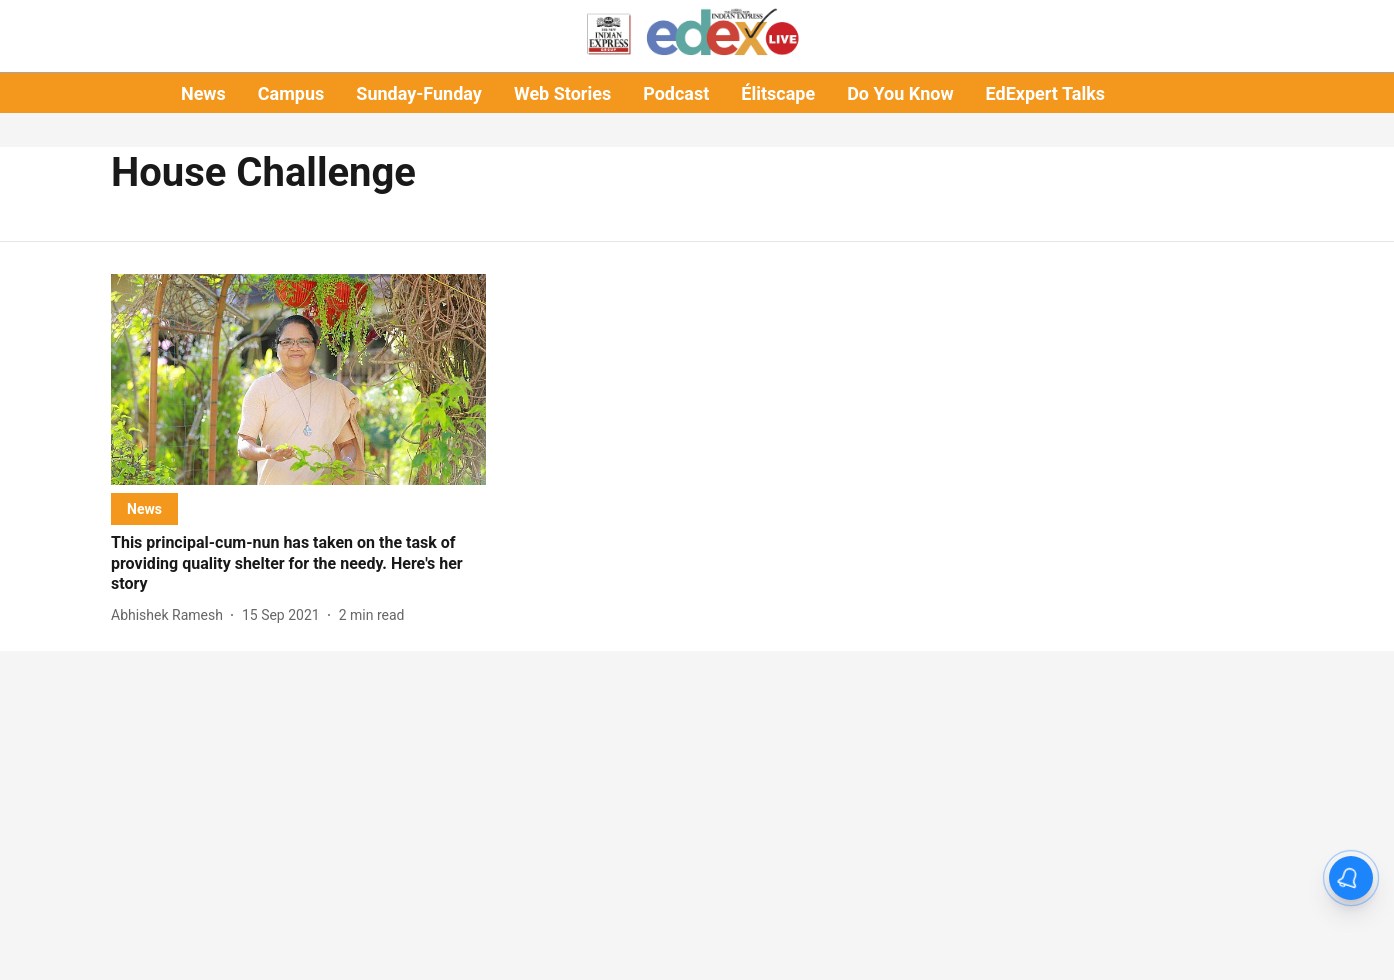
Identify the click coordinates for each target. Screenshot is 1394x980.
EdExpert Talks (1045, 93)
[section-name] (144, 508)
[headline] (298, 564)
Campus (291, 93)
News (203, 93)
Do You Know (900, 93)
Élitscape (778, 93)
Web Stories (562, 93)
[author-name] (171, 615)
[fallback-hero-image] (298, 379)
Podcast (676, 93)
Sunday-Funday (419, 93)
